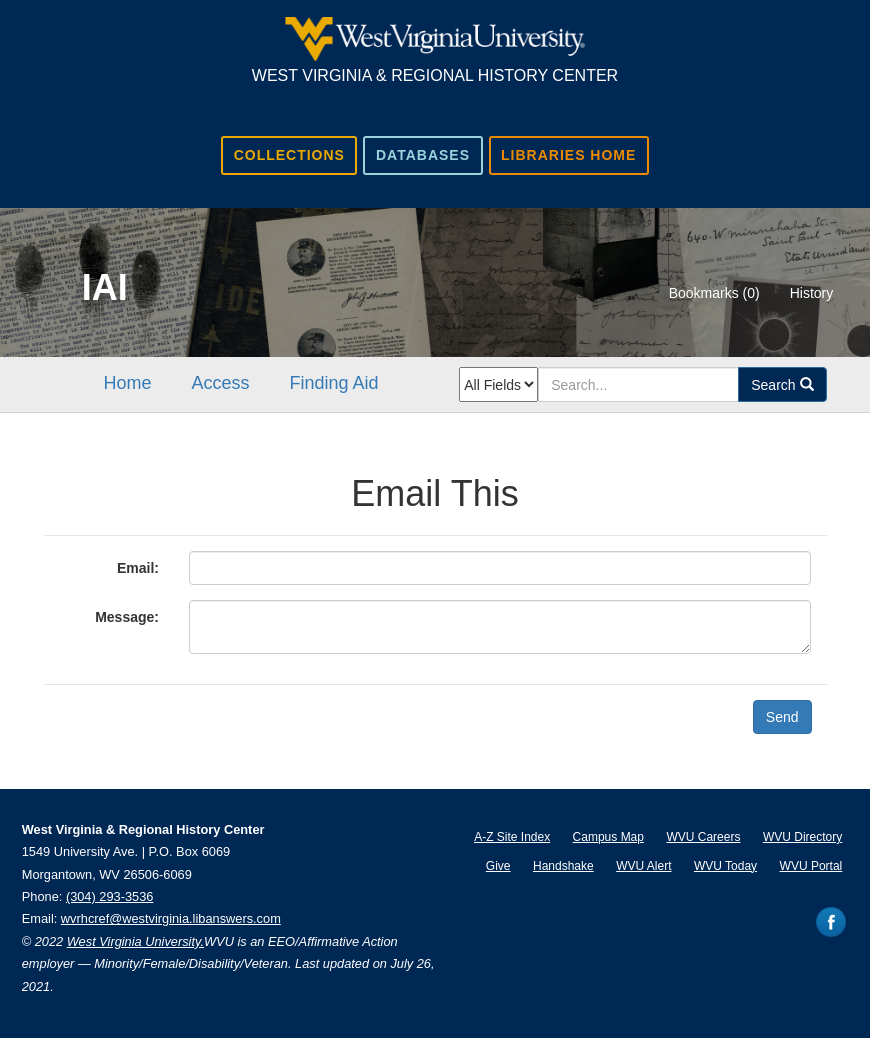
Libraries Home (568, 155)
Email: (138, 568)
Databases (423, 155)
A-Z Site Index (512, 837)
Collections (289, 155)
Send (782, 717)
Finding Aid (334, 383)
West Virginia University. (135, 941)
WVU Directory (802, 837)
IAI (105, 287)
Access (221, 383)
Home (128, 383)
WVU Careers (703, 837)
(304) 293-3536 (110, 896)
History (812, 293)
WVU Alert (643, 866)
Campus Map (608, 837)
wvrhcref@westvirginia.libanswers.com (171, 918)
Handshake (563, 866)
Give (498, 866)
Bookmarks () (714, 293)
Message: (127, 617)
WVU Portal (811, 866)
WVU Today (725, 866)
